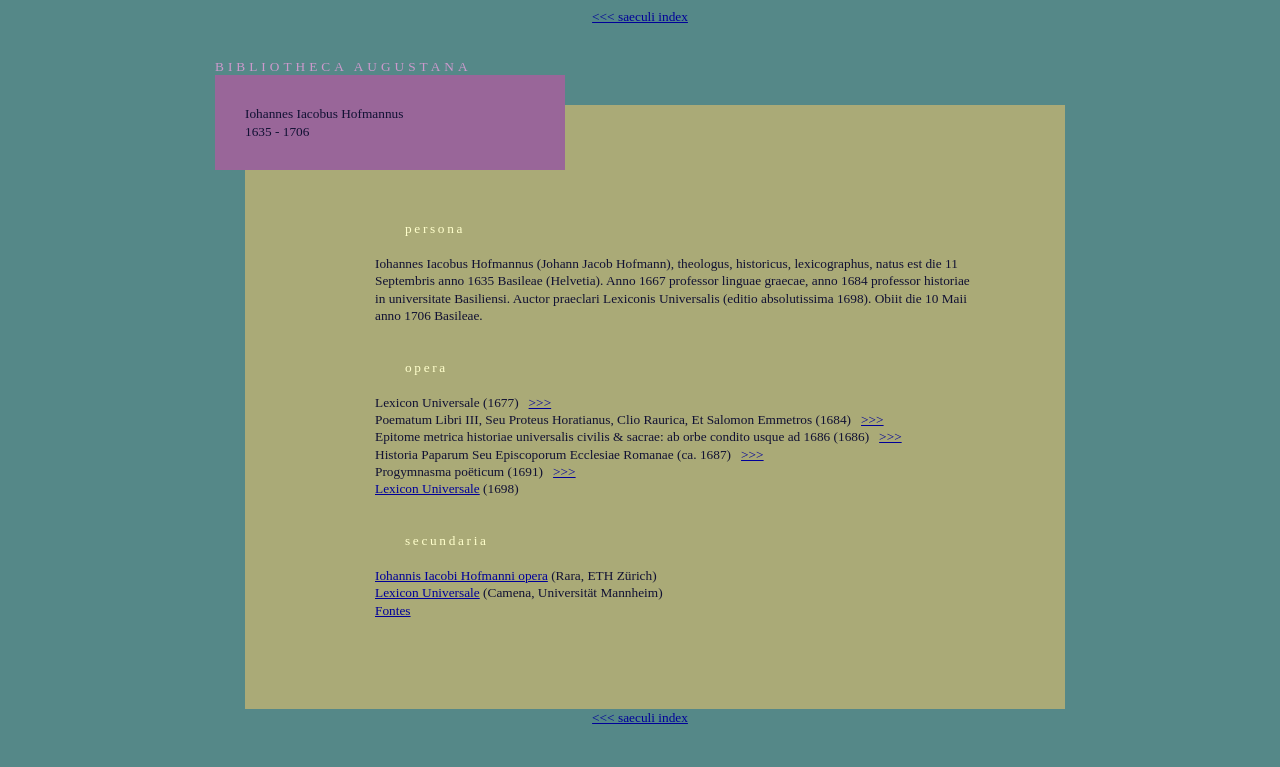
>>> (540, 402)
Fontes (393, 610)
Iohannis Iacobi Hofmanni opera (461, 575)
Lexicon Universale (427, 488)
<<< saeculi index (640, 16)
